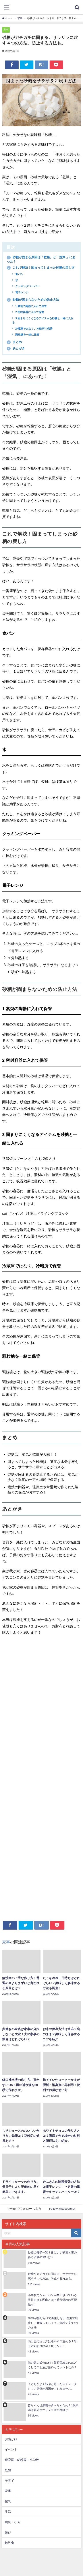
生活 (8, 2511)
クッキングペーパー (27, 286)
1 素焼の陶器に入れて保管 (31, 306)
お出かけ (11, 2439)
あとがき (16, 348)
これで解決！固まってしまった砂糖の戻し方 (41, 267)
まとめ (14, 341)
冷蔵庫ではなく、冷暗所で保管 (33, 328)
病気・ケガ (12, 2522)
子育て (9, 2480)
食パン (19, 274)
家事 (6, 29)
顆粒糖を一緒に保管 (27, 334)
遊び (8, 2532)
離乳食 (9, 2542)
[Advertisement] (41, 1776)
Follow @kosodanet (62, 2208)
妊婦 (8, 2470)
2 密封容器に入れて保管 (29, 312)
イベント (11, 2449)
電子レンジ (22, 292)
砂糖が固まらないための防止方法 (33, 299)
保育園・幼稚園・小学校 (22, 2459)
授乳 (8, 2501)
